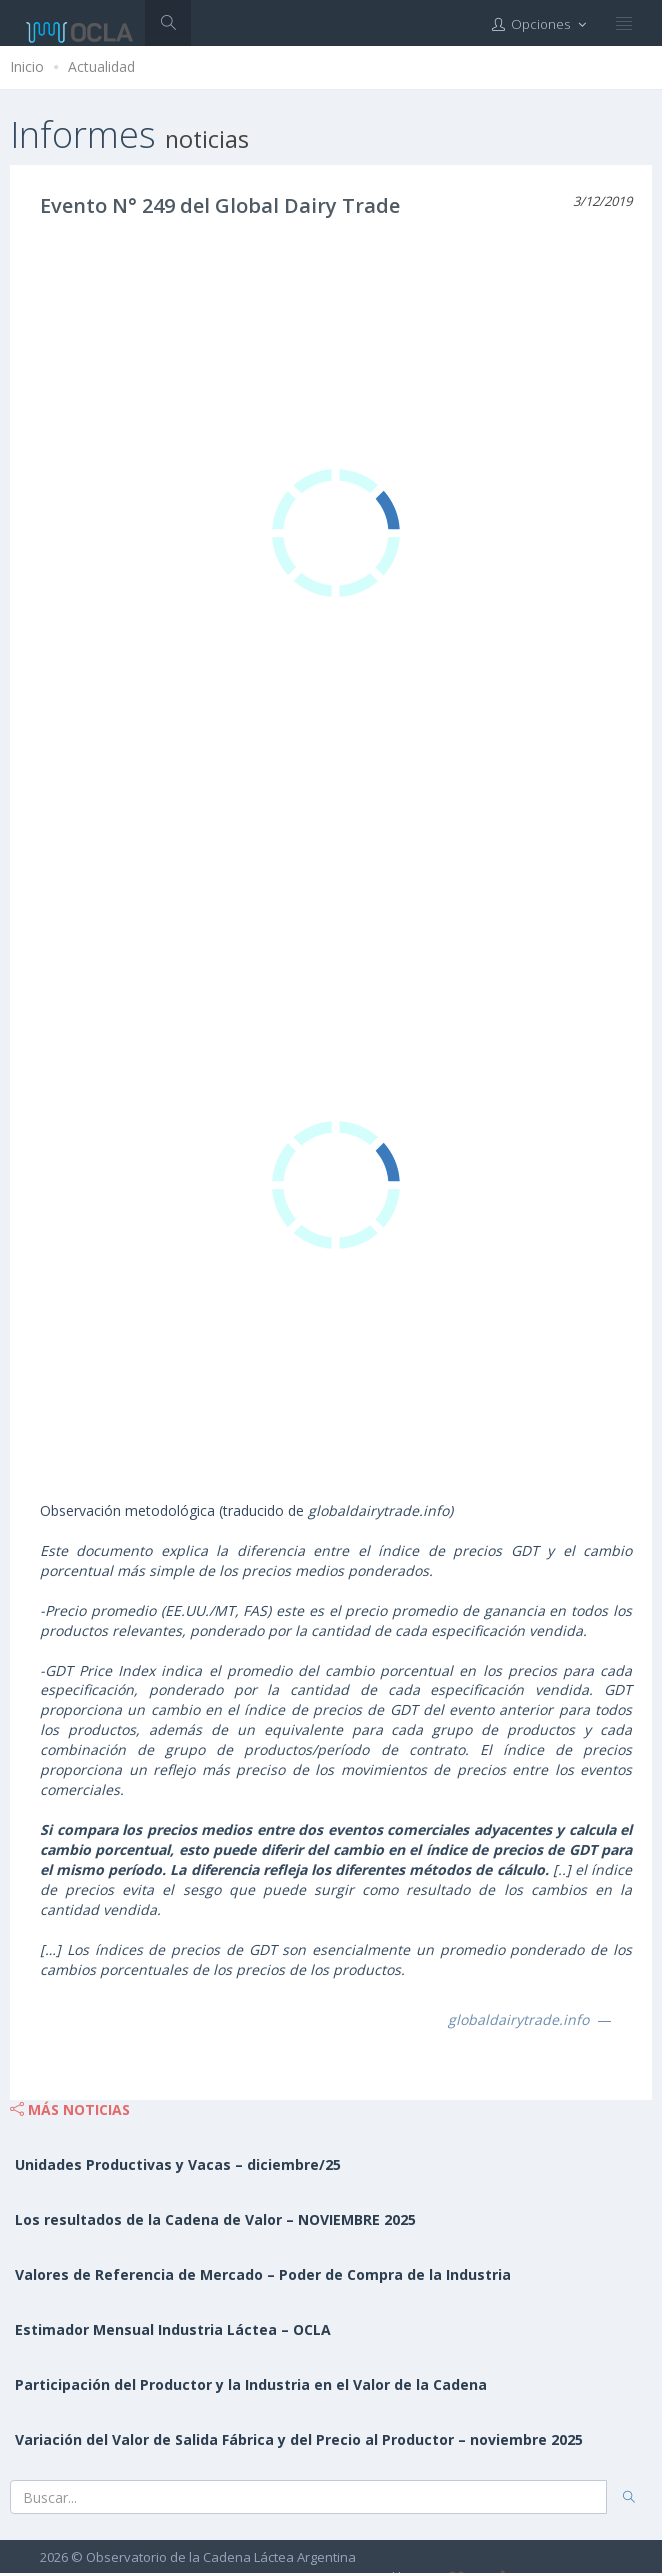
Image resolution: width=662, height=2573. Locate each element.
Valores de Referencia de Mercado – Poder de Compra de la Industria (263, 2274)
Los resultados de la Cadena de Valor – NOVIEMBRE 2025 (215, 2219)
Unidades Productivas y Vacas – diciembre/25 (178, 2164)
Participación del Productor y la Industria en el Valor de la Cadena (251, 2384)
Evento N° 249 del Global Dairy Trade (220, 205)
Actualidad (101, 66)
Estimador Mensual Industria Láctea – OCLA (173, 2329)
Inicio (27, 66)
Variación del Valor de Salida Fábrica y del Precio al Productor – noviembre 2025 (299, 2439)
